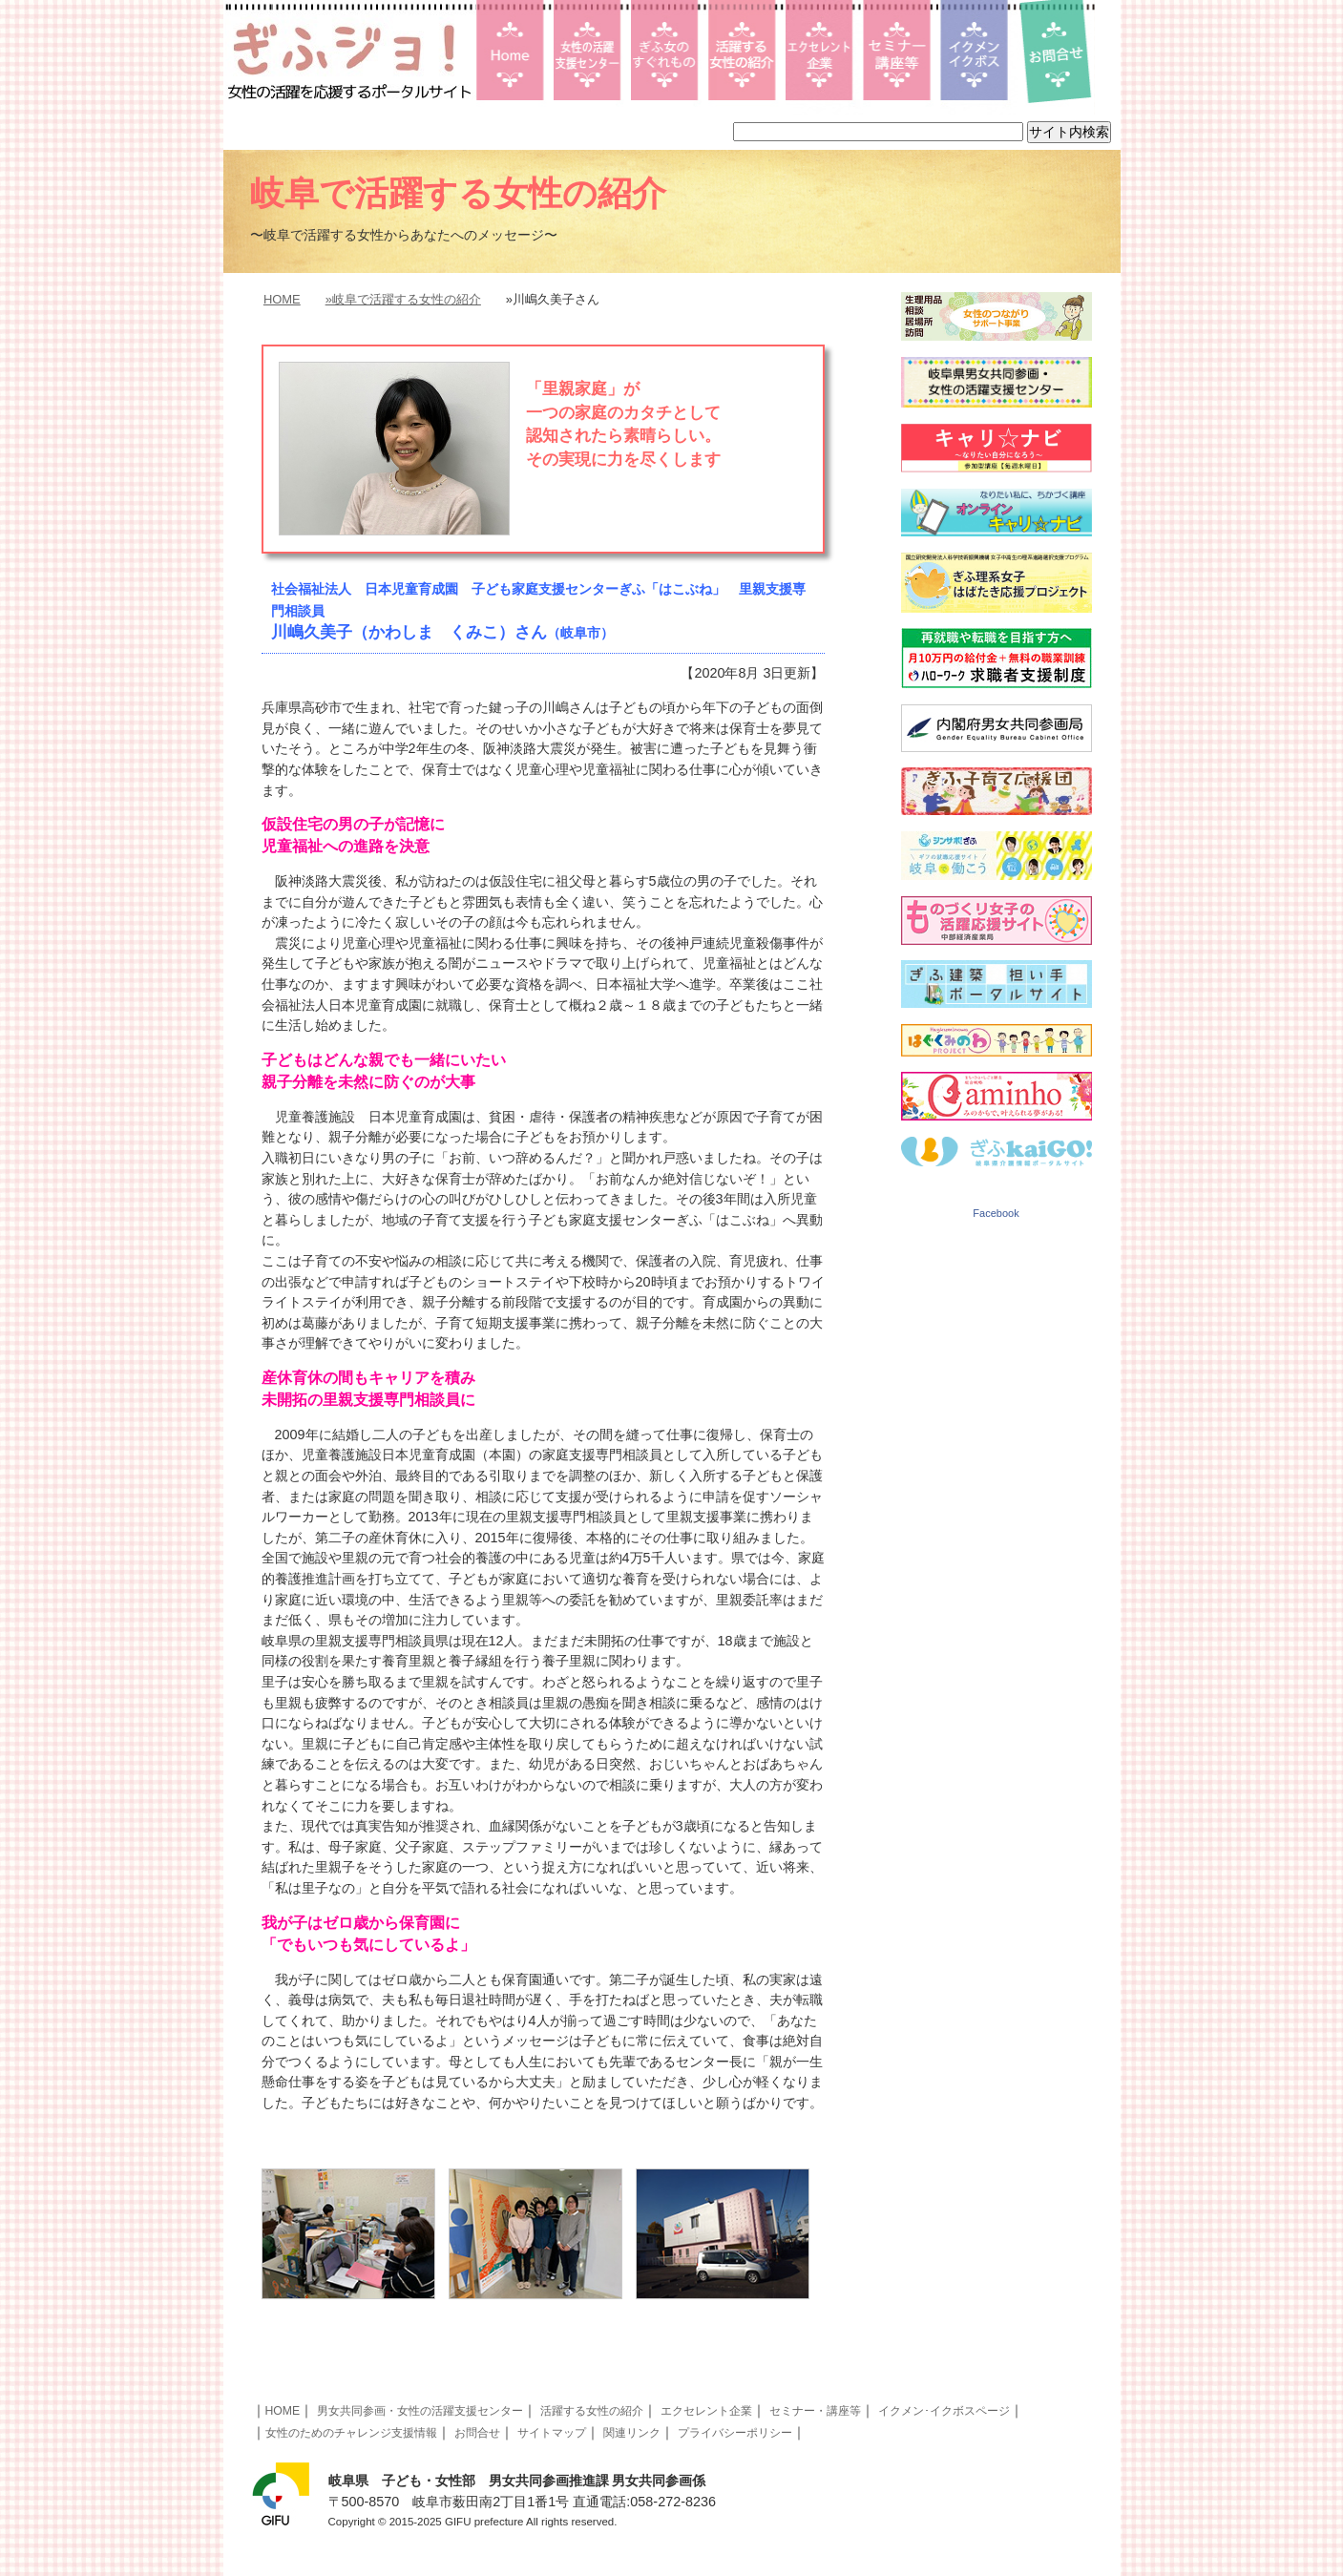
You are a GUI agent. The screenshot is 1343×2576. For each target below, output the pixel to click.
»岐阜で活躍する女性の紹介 (403, 299)
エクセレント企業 (706, 2411)
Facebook (995, 1213)
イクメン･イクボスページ (944, 2411)
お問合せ (477, 2433)
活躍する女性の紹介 (591, 2411)
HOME (282, 299)
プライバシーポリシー (735, 2433)
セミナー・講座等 (815, 2411)
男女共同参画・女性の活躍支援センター (420, 2411)
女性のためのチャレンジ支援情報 (351, 2433)
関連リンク (632, 2433)
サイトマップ (551, 2433)
